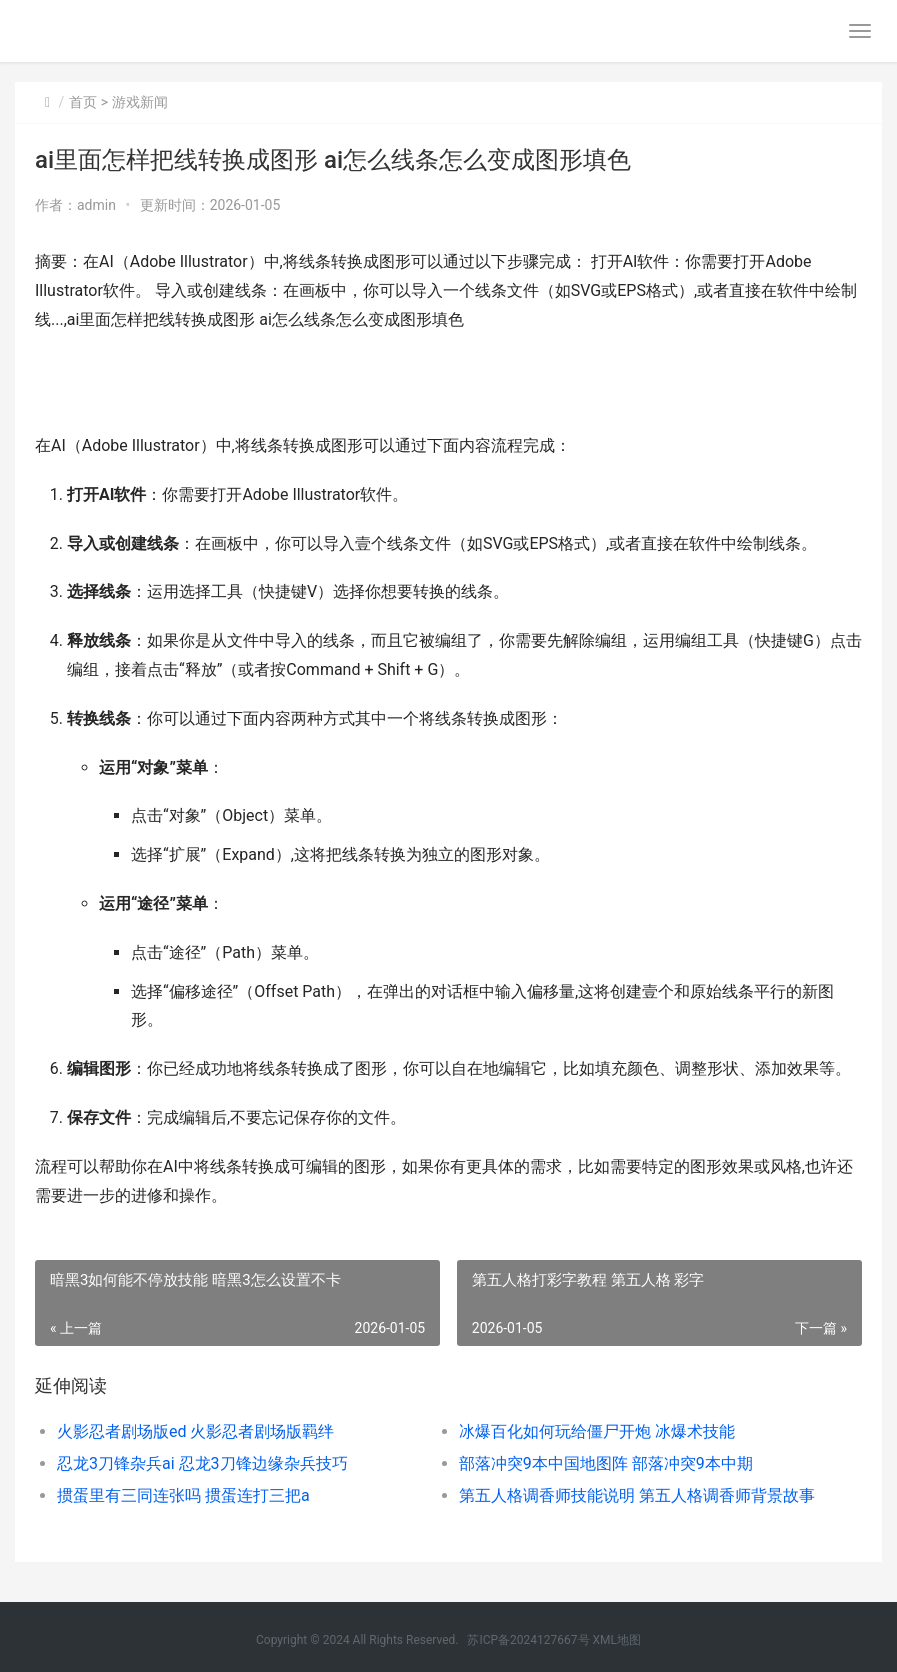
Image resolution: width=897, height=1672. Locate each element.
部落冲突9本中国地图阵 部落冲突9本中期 (606, 1463)
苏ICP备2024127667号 (528, 1640)
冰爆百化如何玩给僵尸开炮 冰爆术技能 (597, 1431)
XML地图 (617, 1640)
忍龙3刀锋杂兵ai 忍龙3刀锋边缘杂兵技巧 (202, 1463)
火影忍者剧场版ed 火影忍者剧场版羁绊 (195, 1431)
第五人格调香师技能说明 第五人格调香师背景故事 (637, 1495)
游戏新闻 (140, 102)
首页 (83, 102)
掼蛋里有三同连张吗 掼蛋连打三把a (183, 1495)
